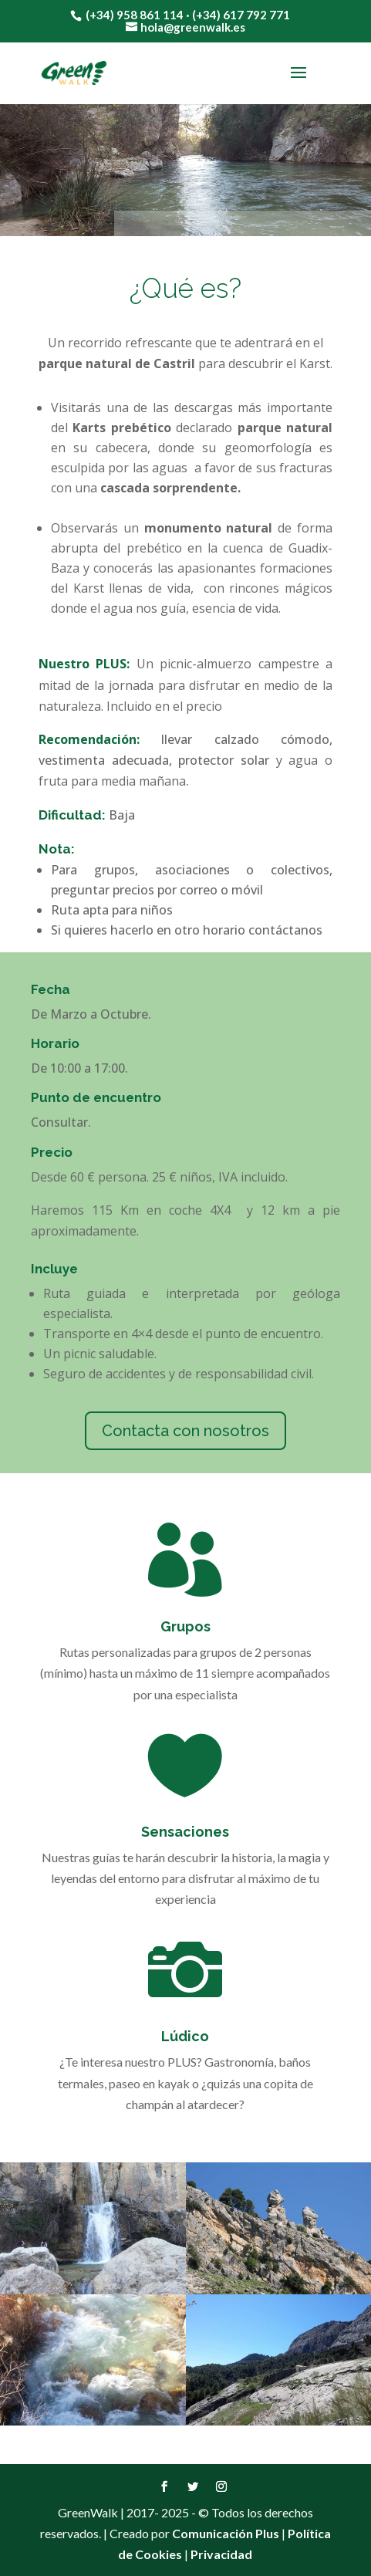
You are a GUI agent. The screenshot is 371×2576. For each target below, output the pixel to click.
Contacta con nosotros (185, 1431)
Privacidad (221, 2554)
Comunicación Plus (225, 2533)
